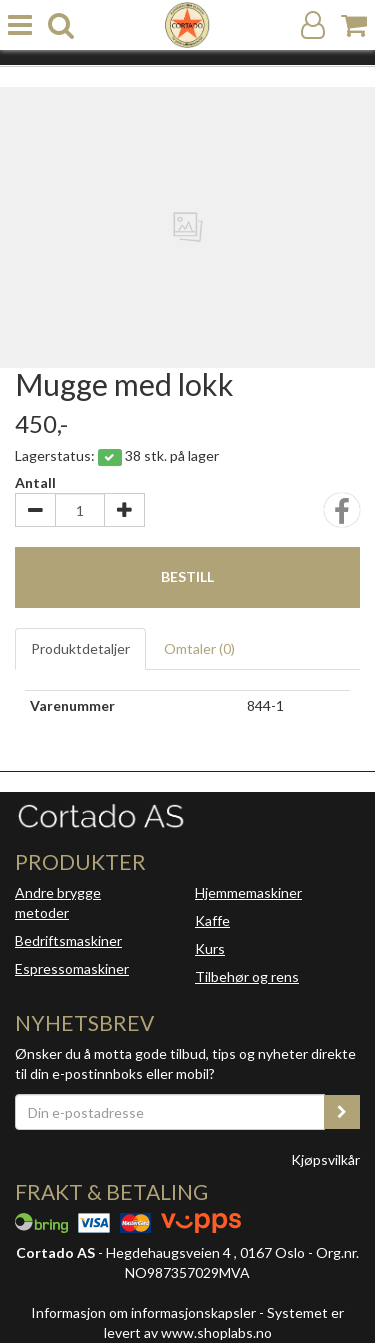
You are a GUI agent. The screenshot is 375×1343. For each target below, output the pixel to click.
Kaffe (212, 920)
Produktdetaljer (80, 648)
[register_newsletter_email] (342, 1112)
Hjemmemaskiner (248, 892)
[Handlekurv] (354, 25)
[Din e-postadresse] (170, 1112)
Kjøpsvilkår (325, 1159)
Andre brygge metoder (58, 902)
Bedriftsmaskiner (68, 940)
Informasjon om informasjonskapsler (143, 1312)
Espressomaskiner (72, 968)
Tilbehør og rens (247, 976)
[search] (61, 25)
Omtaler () (199, 648)
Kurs (210, 948)
